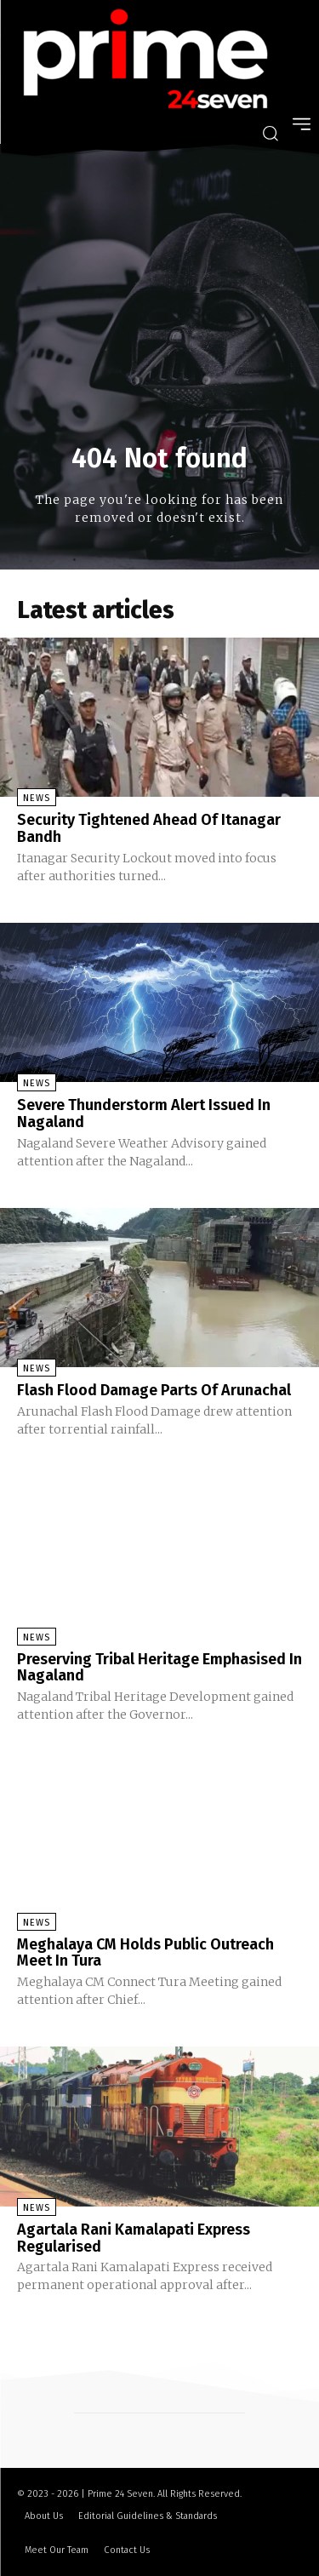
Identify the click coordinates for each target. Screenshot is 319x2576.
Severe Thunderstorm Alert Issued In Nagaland (144, 1113)
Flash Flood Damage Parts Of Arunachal (154, 1390)
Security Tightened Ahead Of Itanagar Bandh (149, 828)
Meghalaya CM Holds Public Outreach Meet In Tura (145, 1953)
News (36, 798)
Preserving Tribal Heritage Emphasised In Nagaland (159, 1668)
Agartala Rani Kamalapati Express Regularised (133, 2238)
